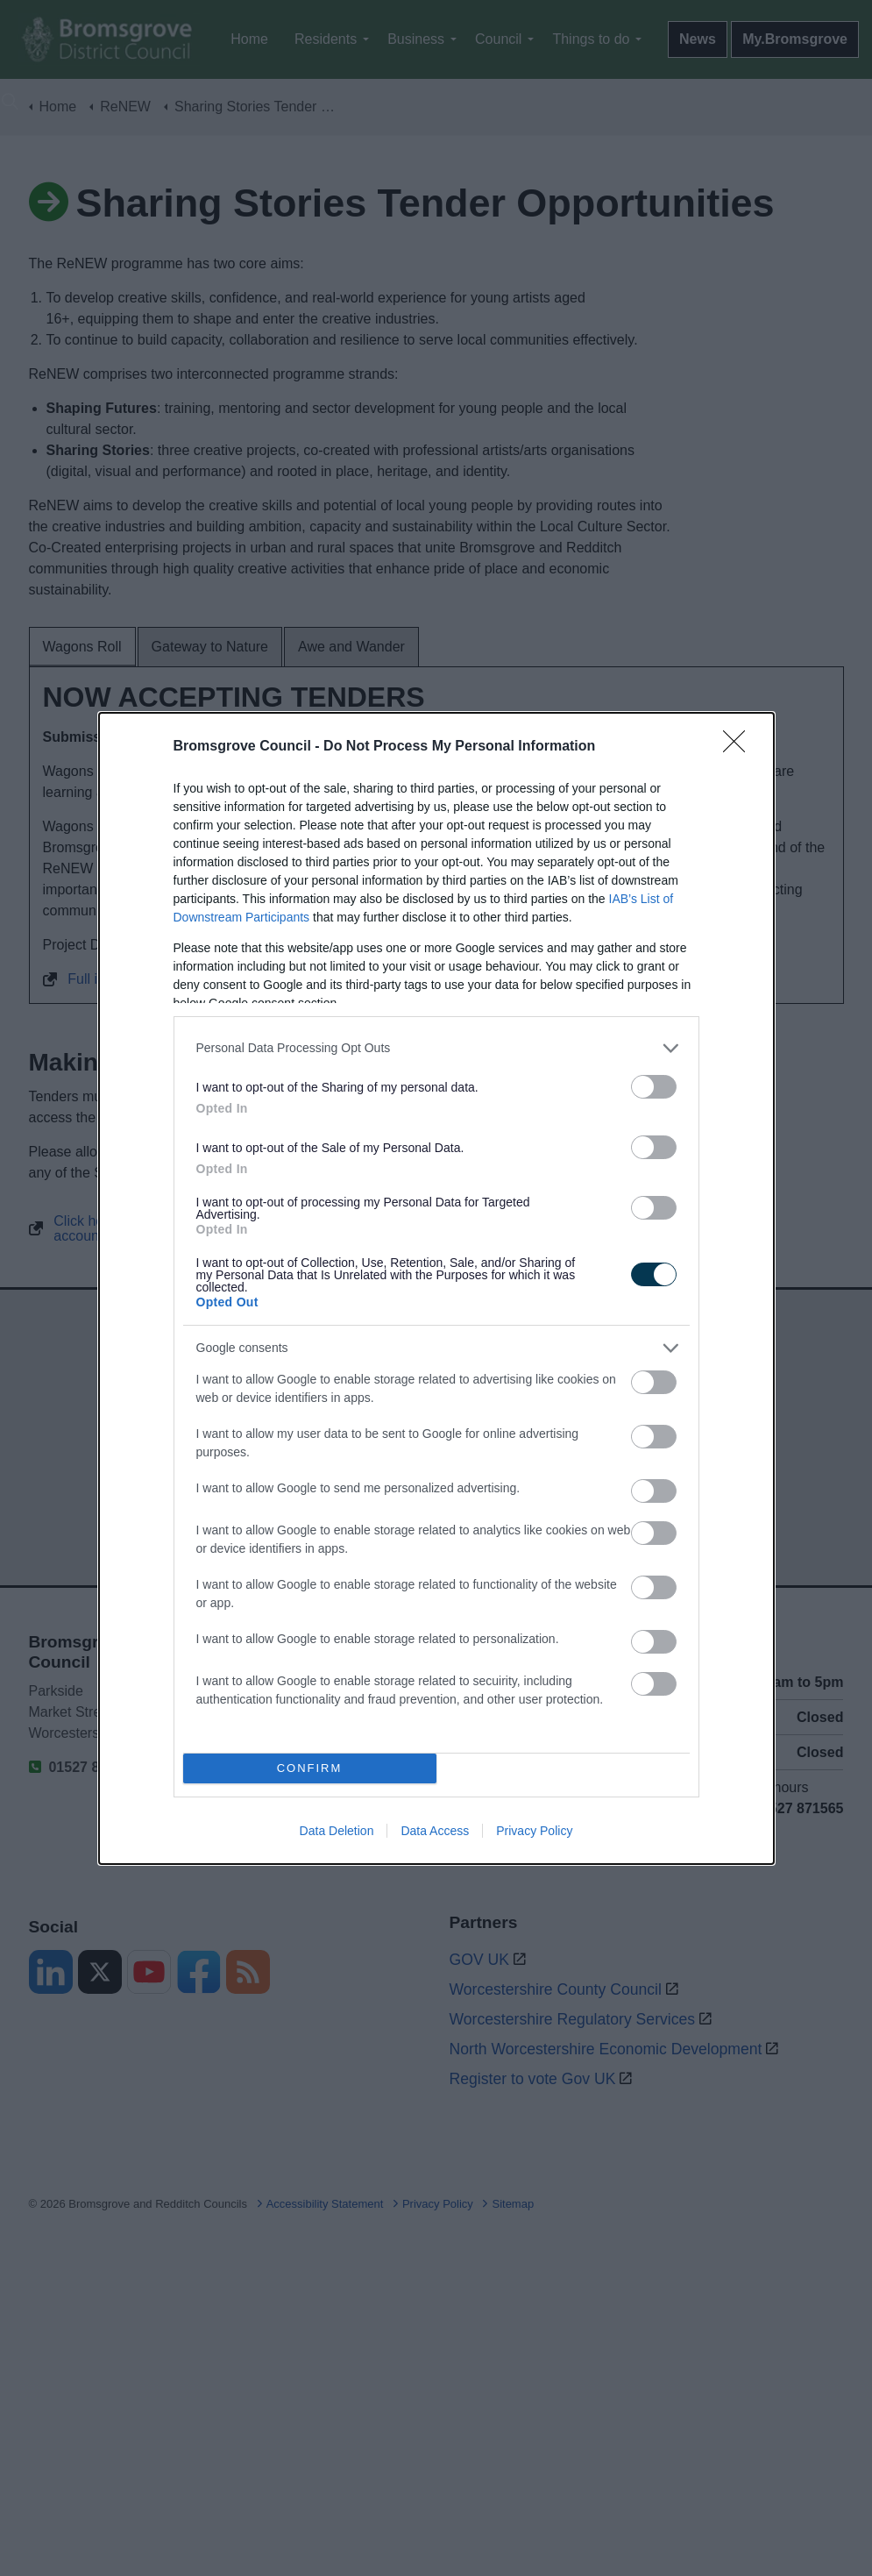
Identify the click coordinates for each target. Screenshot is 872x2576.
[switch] (654, 1086)
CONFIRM (310, 1767)
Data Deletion (337, 1831)
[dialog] (436, 1287)
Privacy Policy (534, 1831)
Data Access (435, 1831)
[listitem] (436, 1047)
